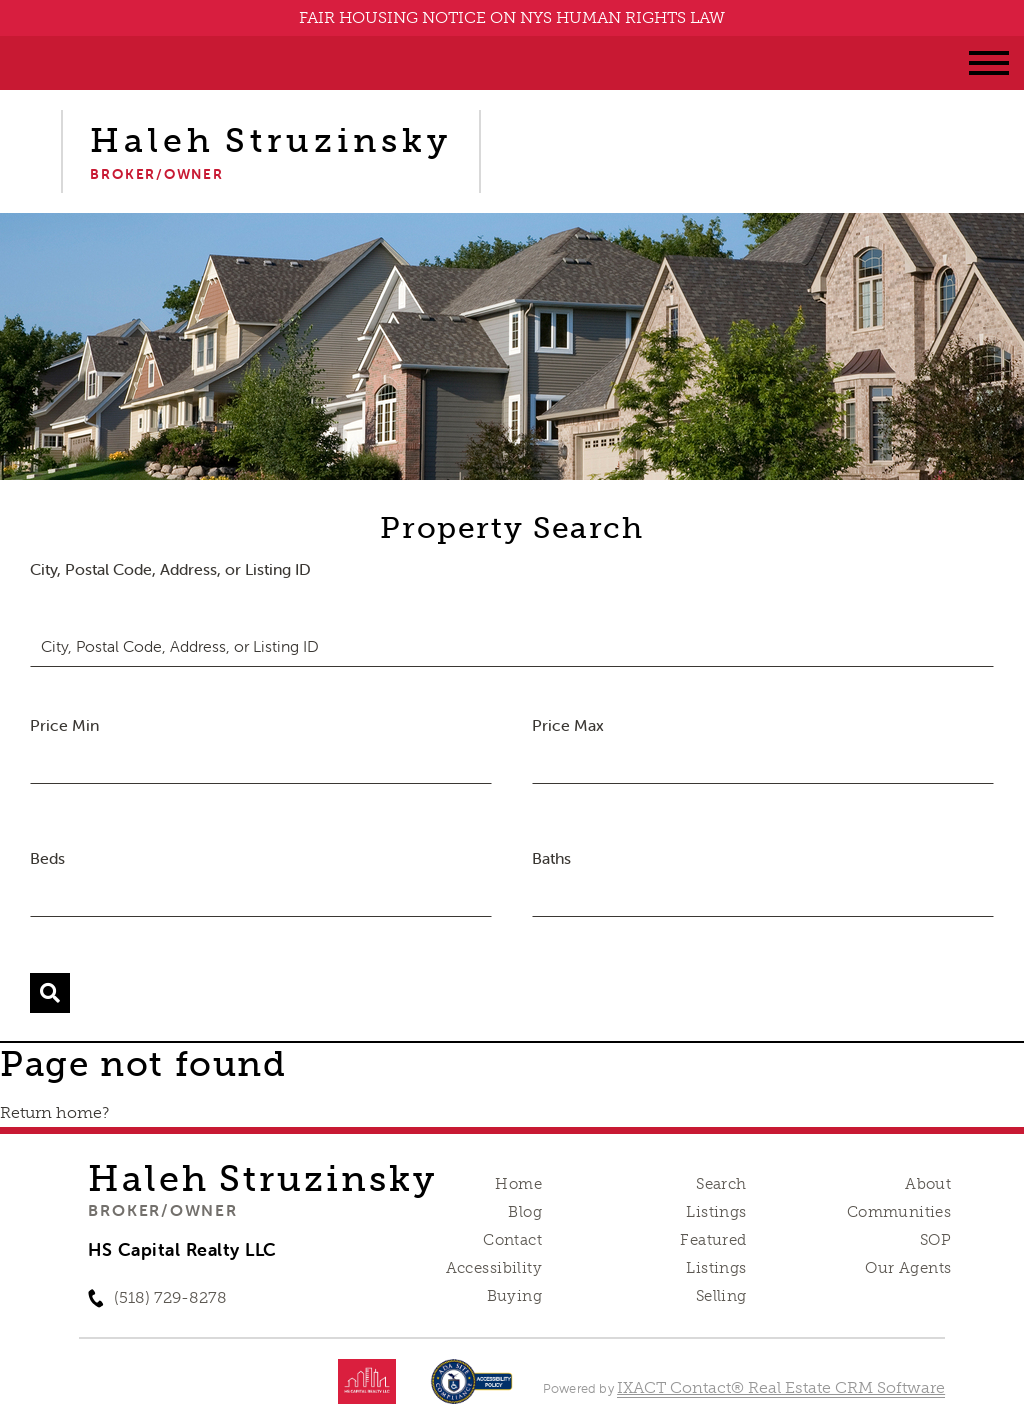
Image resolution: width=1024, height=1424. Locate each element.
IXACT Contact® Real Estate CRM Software (781, 1387)
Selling (721, 1296)
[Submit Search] (50, 993)
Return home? (54, 1112)
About (928, 1184)
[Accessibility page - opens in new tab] (471, 1391)
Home (518, 1184)
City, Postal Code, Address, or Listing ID (170, 569)
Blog (525, 1212)
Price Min (64, 725)
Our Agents (908, 1268)
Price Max (568, 725)
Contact (512, 1240)
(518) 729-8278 (170, 1297)
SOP (935, 1240)
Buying (515, 1296)
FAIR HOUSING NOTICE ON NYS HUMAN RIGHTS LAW (512, 17)
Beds (47, 858)
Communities (899, 1212)
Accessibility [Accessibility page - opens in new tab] (494, 1268)
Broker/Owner (162, 1210)
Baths (551, 858)
